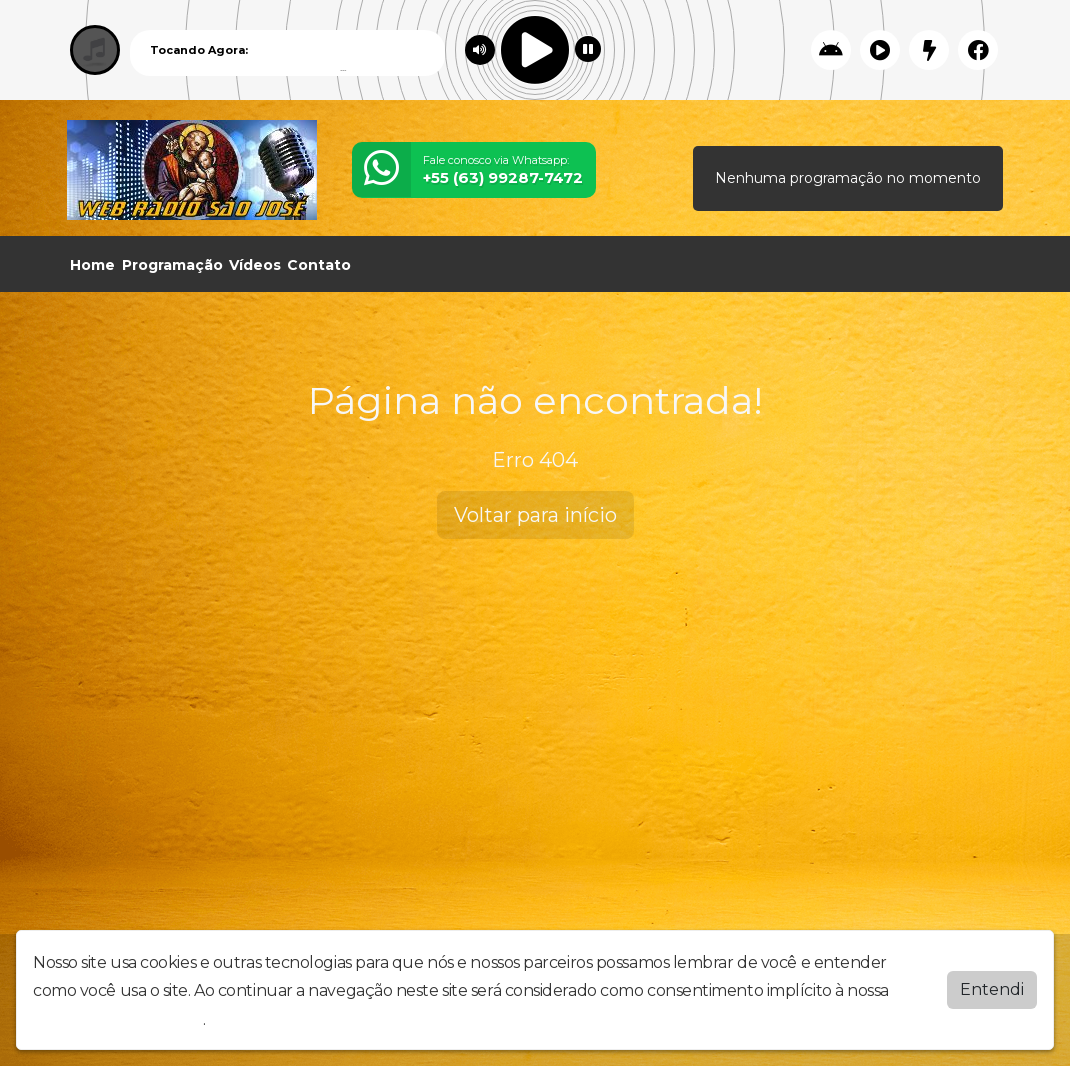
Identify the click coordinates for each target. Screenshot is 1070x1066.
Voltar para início (535, 515)
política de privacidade (118, 1019)
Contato (319, 265)
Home (92, 265)
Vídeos (255, 265)
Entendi (992, 989)
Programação (172, 265)
